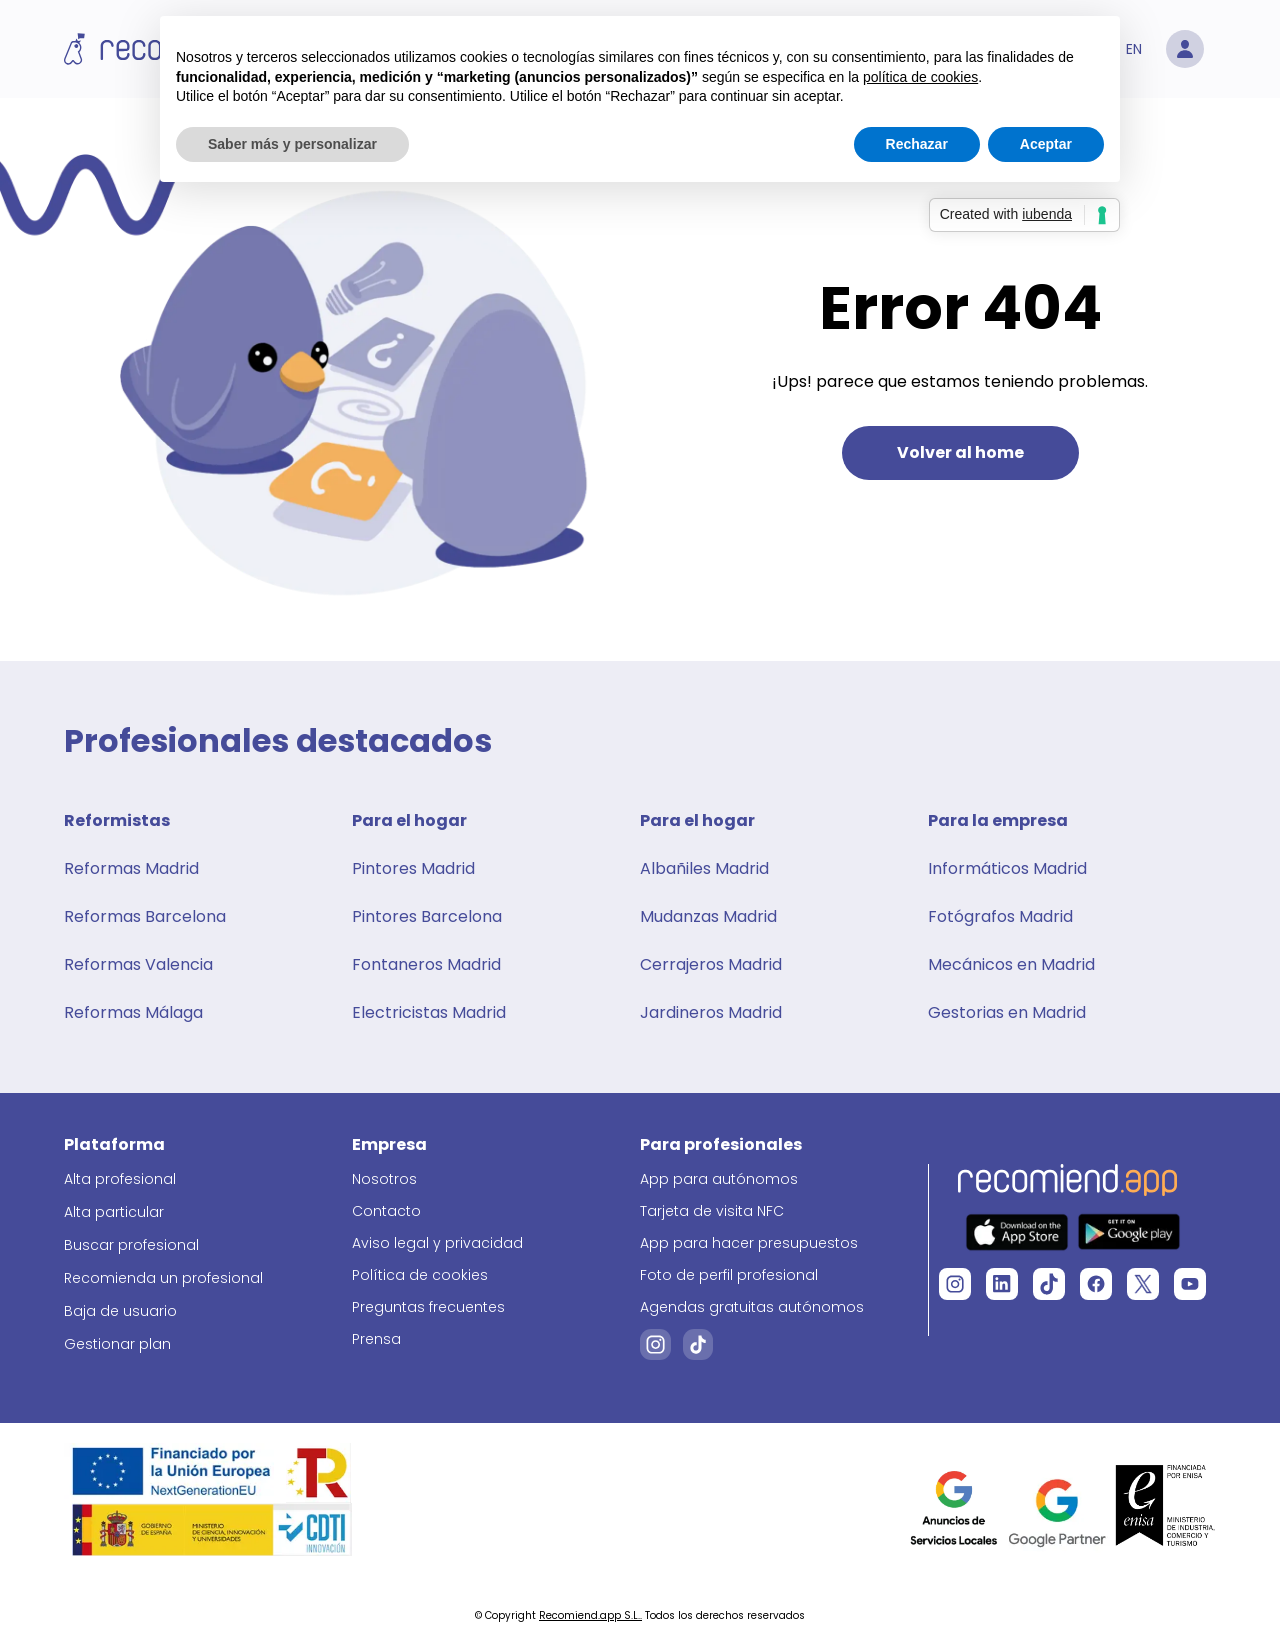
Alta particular (114, 1212)
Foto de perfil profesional (729, 1275)
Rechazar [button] (917, 144)
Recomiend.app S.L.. (590, 1615)
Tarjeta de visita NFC (712, 1211)
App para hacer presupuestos (749, 1243)
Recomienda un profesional (163, 1278)
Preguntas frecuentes (428, 1307)
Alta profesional (120, 1179)
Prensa (376, 1339)
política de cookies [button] (920, 77)
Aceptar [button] (1046, 144)
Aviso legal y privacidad (437, 1243)
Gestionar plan (117, 1344)
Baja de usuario (120, 1311)
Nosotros (384, 1179)
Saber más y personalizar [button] (292, 144)
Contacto (386, 1211)
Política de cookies (420, 1275)
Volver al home (960, 452)
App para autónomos (719, 1179)
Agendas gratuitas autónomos (752, 1307)
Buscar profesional (131, 1245)
